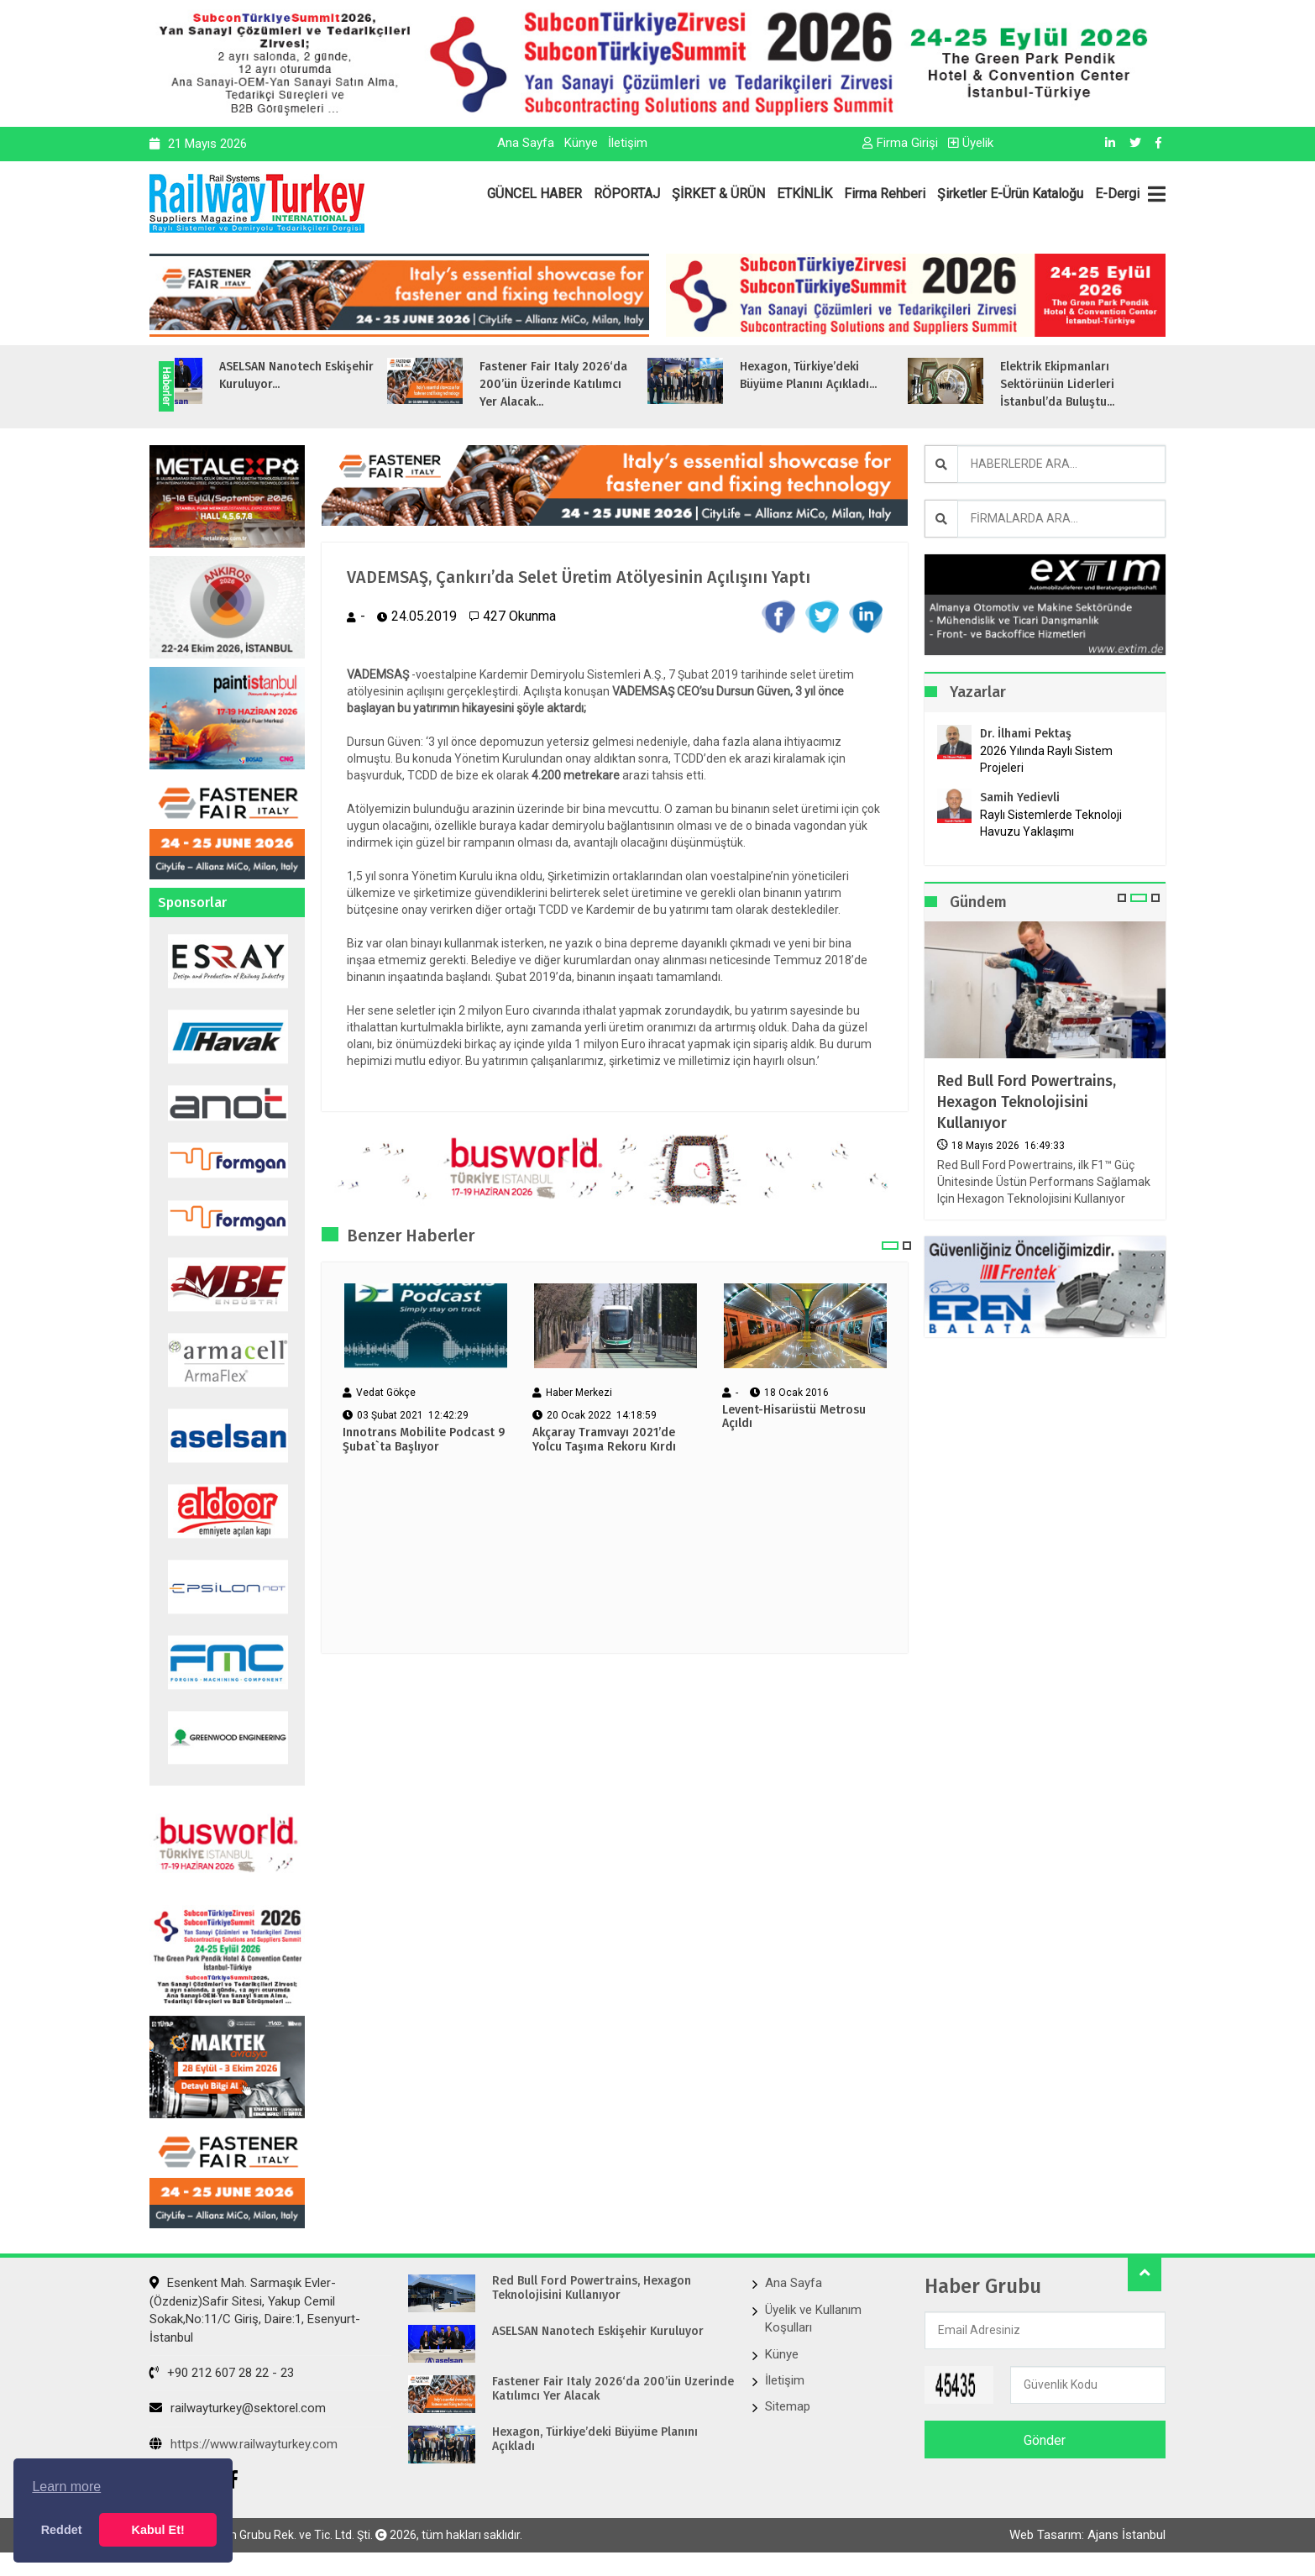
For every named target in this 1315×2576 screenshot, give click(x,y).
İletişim (627, 142)
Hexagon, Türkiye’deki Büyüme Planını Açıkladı (595, 2439)
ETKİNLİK (804, 194)
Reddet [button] (61, 2530)
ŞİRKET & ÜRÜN (718, 194)
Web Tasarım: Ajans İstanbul (1087, 2539)
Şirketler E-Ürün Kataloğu (1010, 194)
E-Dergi (1117, 194)
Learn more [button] (66, 2486)
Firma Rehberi (884, 194)
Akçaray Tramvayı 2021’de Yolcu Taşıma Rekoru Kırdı (604, 1468)
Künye (581, 142)
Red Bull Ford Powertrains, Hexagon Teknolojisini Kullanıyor (1026, 1102)
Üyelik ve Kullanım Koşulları (813, 2318)
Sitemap (787, 2406)
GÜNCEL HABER (534, 194)
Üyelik (970, 142)
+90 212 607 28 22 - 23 (221, 2372)
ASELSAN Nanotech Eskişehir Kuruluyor (598, 2331)
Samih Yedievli (1020, 797)
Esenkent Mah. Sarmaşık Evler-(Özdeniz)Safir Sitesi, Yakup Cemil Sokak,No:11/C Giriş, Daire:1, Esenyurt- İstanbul (254, 2309)
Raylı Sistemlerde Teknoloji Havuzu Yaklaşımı (1051, 823)
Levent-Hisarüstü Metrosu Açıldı (794, 1445)
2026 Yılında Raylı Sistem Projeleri (1046, 759)
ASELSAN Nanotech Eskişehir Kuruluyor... (387, 375)
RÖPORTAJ (627, 194)
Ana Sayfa (525, 142)
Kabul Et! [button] (158, 2530)
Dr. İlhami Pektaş (1025, 734)
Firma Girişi (900, 142)
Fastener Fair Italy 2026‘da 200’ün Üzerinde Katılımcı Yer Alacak (613, 2389)
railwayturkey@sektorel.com (237, 2408)
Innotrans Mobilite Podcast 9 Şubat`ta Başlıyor (424, 1468)
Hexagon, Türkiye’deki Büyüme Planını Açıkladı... (898, 375)
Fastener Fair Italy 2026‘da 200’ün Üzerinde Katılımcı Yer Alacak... (644, 384)
